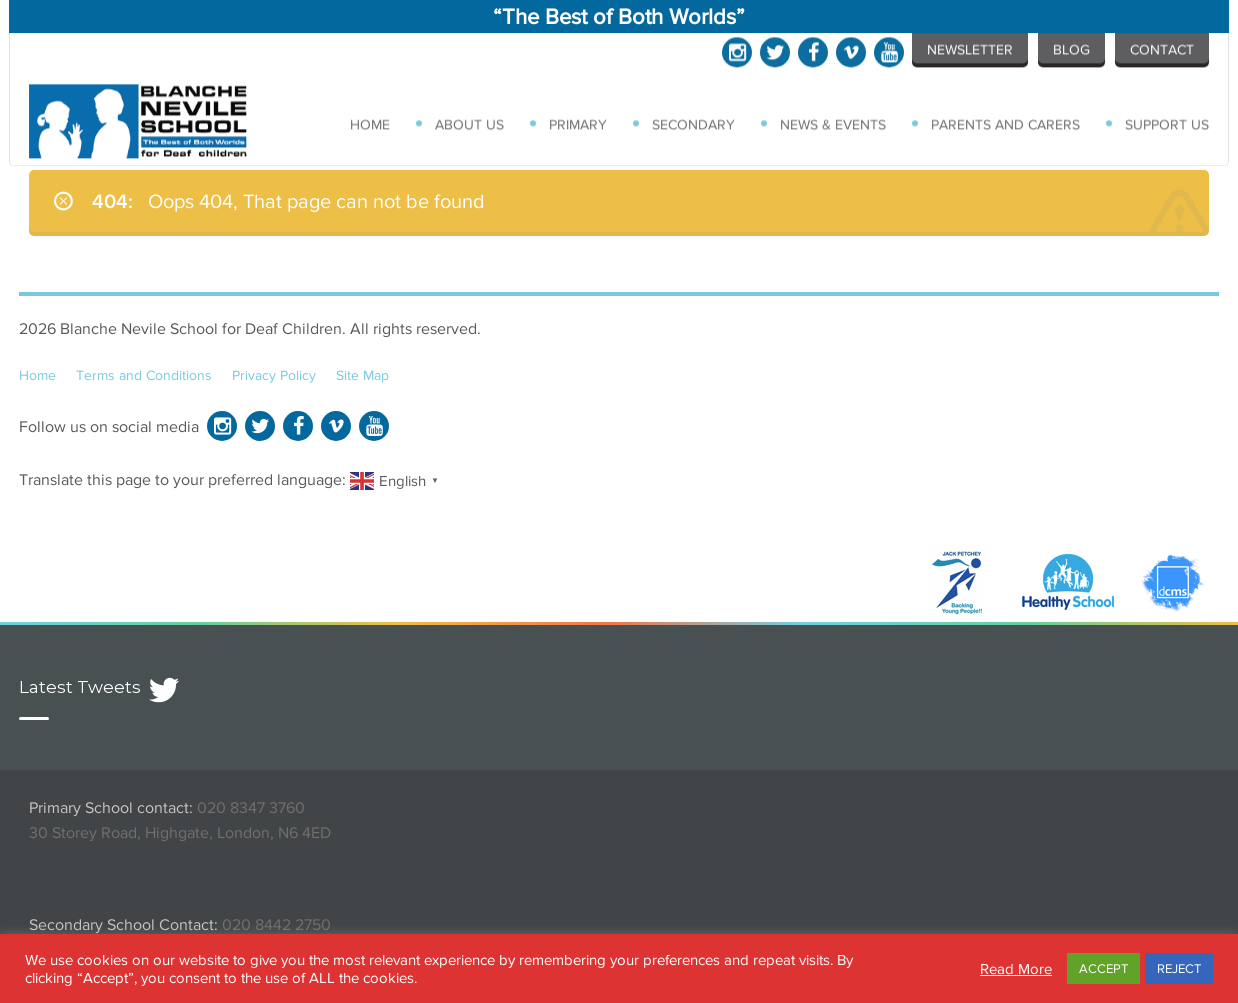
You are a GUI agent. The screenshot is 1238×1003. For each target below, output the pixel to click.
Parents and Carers (1006, 123)
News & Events (835, 123)
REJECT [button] (1179, 968)
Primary (582, 123)
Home (374, 123)
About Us (473, 123)
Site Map (362, 375)
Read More (1016, 968)
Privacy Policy (274, 375)
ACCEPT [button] (1103, 968)
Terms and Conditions (144, 375)
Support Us (1167, 123)
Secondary (696, 123)
